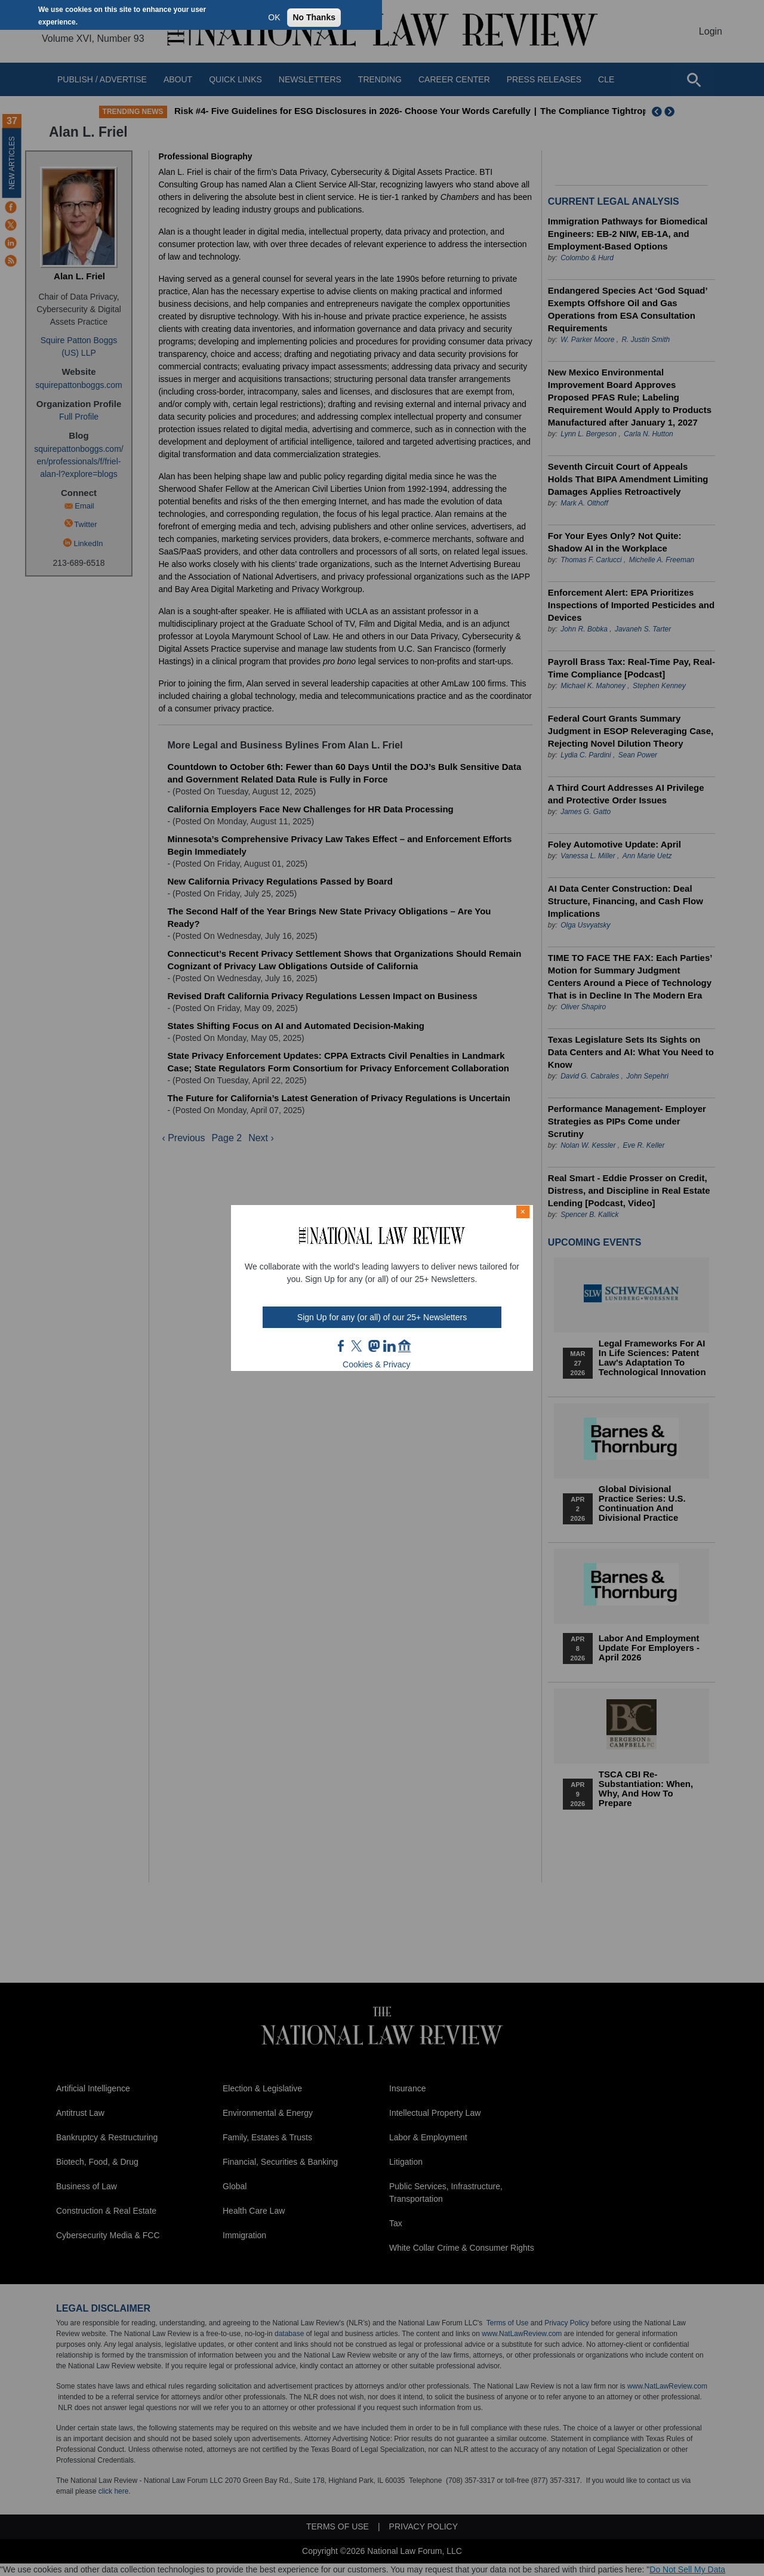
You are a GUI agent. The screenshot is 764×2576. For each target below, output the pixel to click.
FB (341, 1346)
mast (373, 1346)
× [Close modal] (522, 1211)
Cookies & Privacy (377, 1364)
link (389, 1346)
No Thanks (313, 17)
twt (358, 1345)
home (404, 1346)
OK (274, 17)
